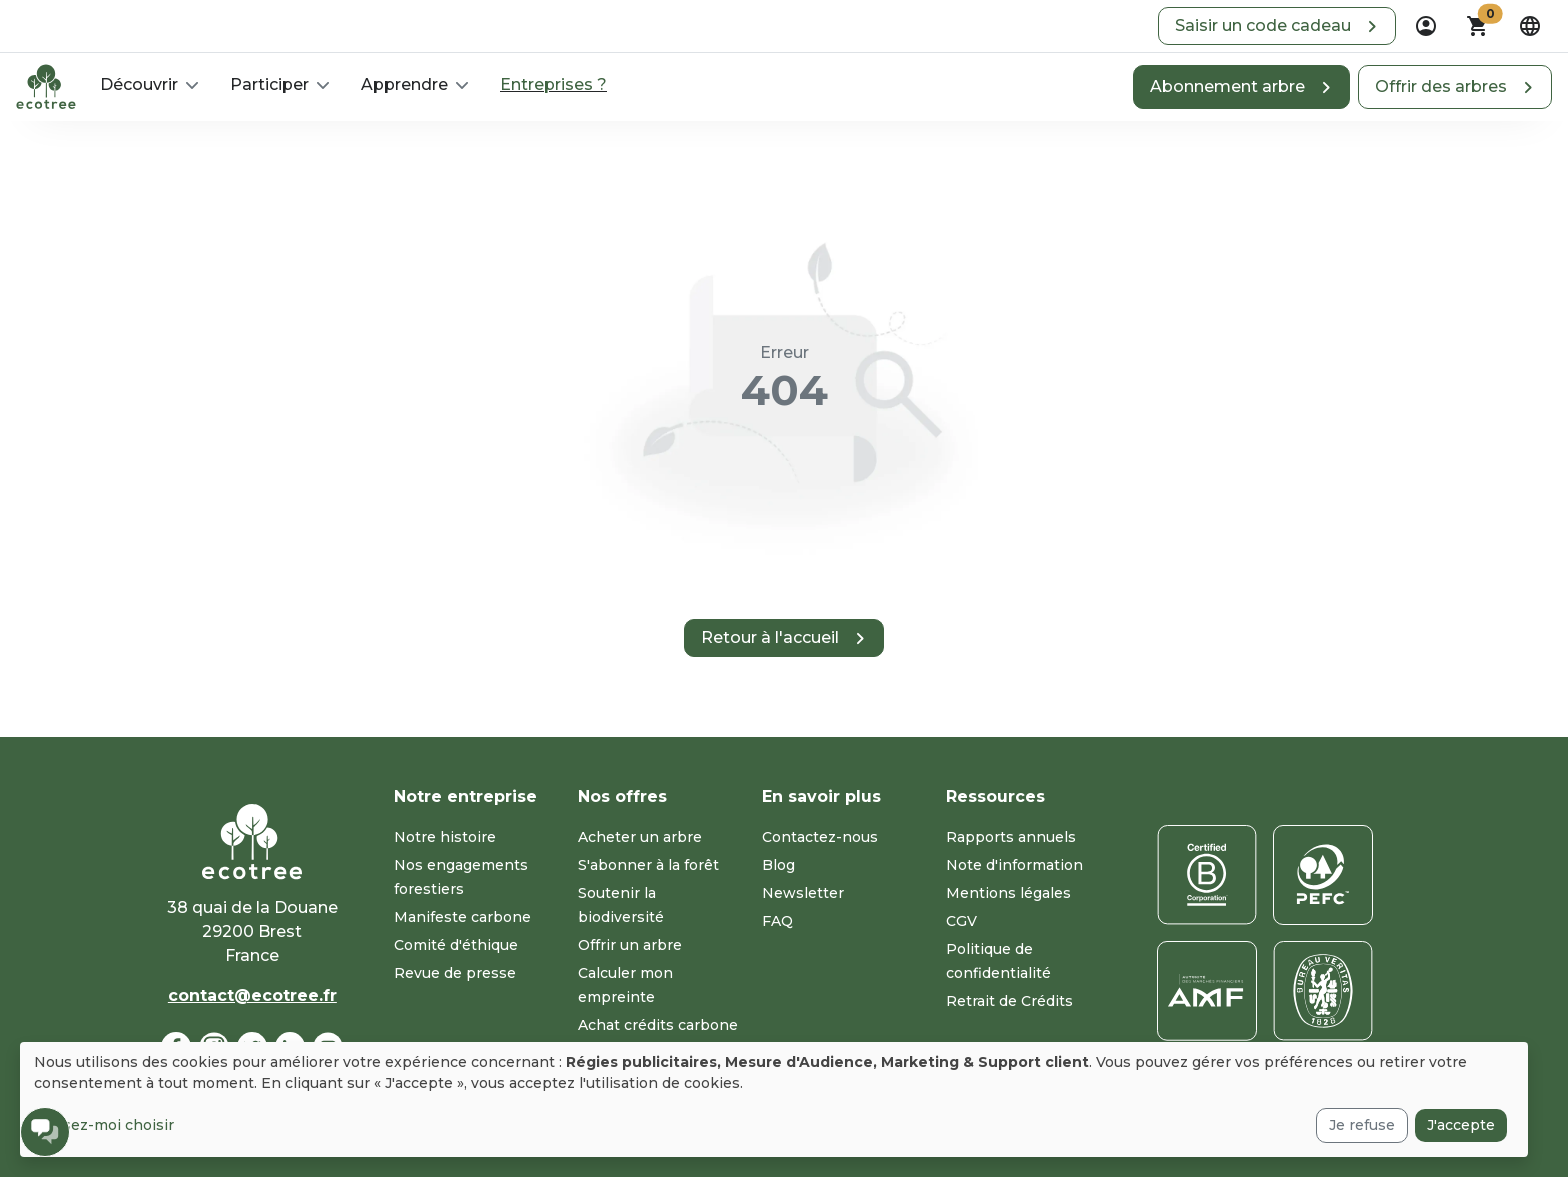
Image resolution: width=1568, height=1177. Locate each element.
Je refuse (1362, 1125)
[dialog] (774, 1099)
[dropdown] (1426, 26)
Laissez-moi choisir (104, 1125)
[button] (1277, 26)
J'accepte (1461, 1125)
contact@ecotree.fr (252, 995)
